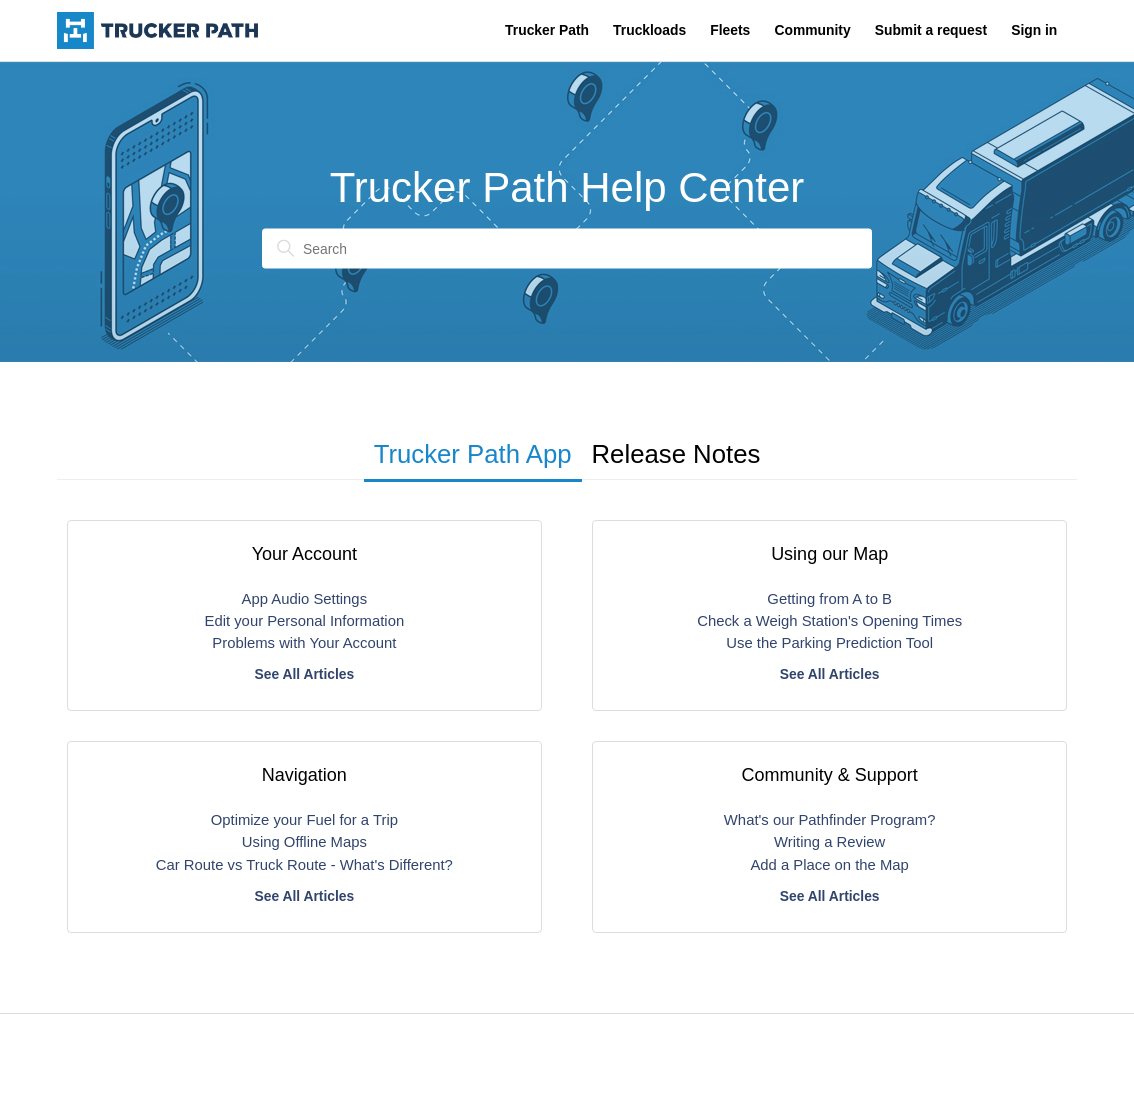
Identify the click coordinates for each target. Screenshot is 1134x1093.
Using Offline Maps (304, 842)
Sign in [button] (1034, 30)
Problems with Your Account (304, 643)
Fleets (730, 30)
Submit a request (931, 30)
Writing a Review (829, 842)
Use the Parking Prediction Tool (829, 643)
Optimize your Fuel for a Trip (304, 820)
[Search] (567, 249)
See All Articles (304, 674)
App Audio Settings (304, 599)
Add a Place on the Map (829, 865)
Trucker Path (547, 30)
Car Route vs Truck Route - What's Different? (304, 865)
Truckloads (649, 30)
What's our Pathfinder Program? (830, 820)
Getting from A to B (829, 599)
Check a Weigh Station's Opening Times (829, 621)
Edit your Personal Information (305, 621)
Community (812, 30)
